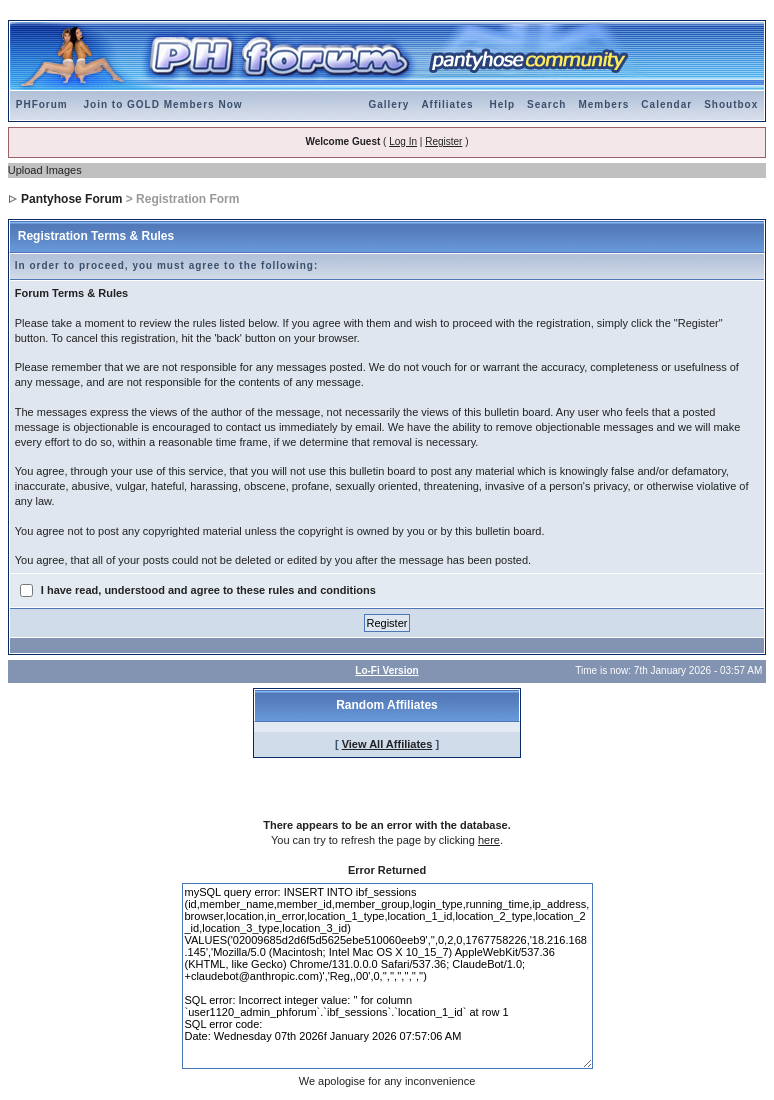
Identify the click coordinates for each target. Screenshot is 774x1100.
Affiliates (447, 104)
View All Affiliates (387, 744)
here (489, 840)
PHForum (42, 104)
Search (546, 104)
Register (443, 141)
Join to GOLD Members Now (163, 104)
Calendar (666, 104)
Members (603, 104)
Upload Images (45, 170)
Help (502, 104)
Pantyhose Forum (71, 199)
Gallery (388, 104)
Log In (403, 141)
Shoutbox (731, 104)
